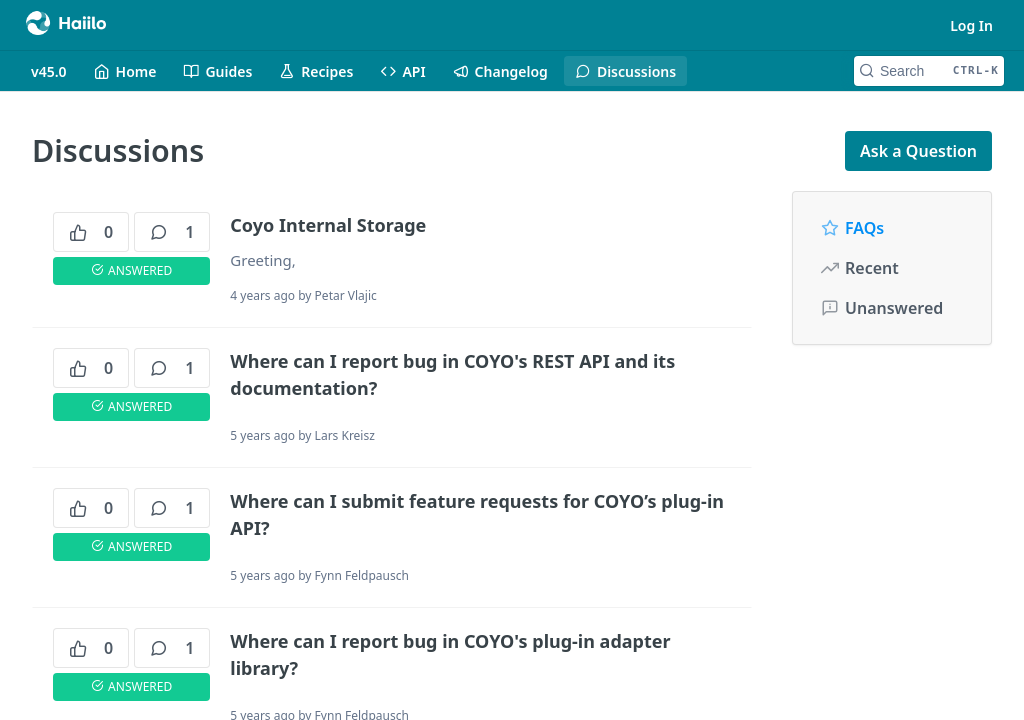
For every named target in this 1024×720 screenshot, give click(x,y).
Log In (971, 25)
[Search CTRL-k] (929, 71)
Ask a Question (918, 151)
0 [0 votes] (91, 232)
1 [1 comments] (172, 232)
